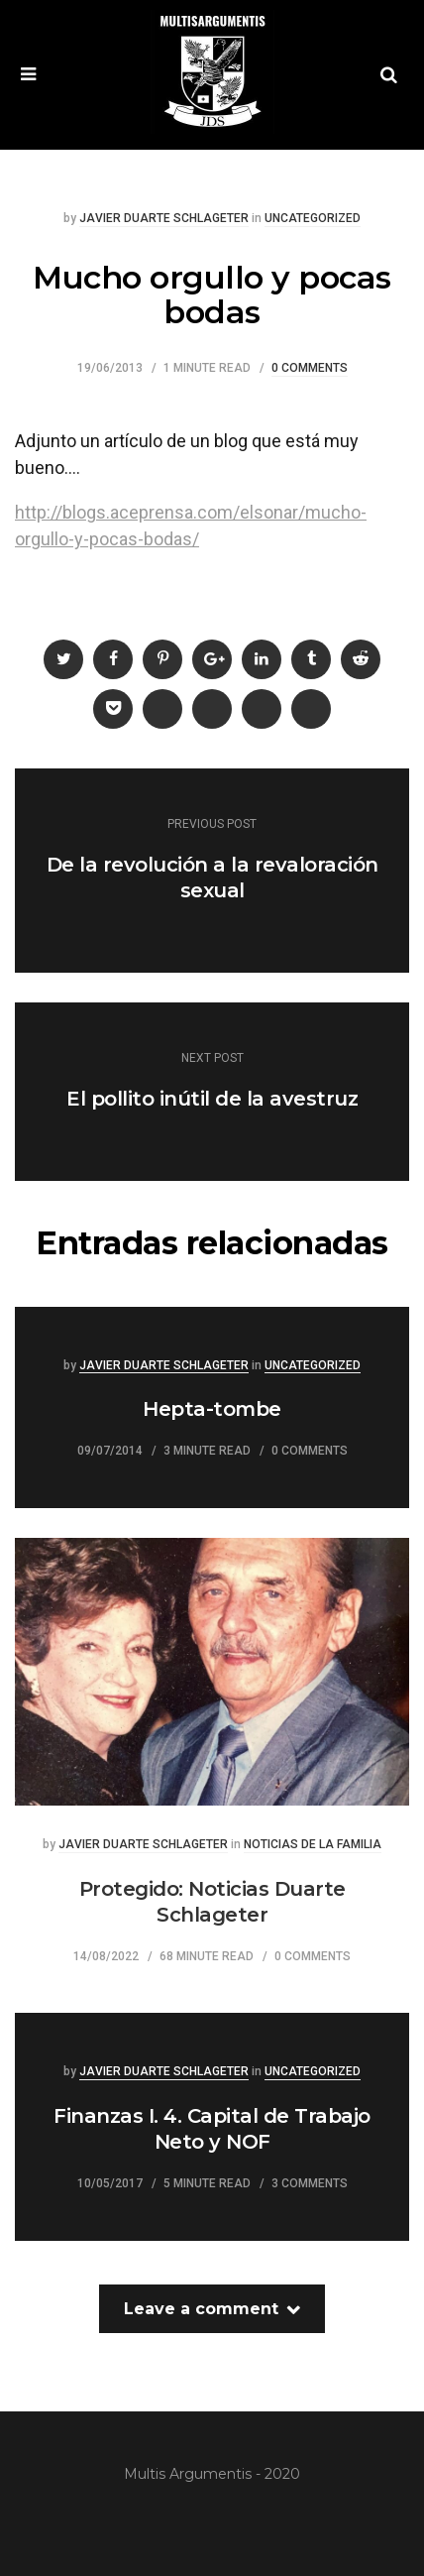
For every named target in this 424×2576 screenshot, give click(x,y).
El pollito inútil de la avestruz (212, 1099)
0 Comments (309, 368)
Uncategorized (313, 218)
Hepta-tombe (212, 1409)
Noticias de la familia (312, 1844)
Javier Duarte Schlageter (164, 218)
